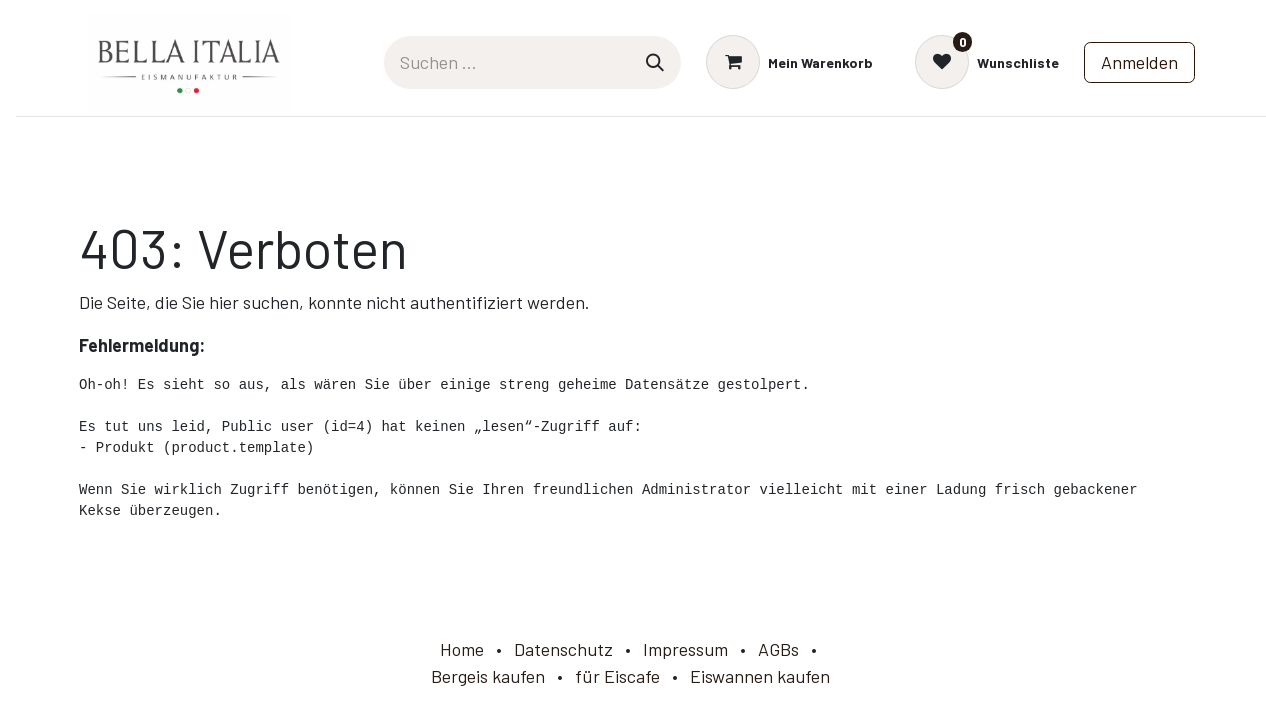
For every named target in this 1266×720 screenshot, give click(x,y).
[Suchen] (655, 62)
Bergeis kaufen (488, 676)
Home (462, 649)
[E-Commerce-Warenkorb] (789, 62)
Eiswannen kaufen (760, 676)
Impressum (685, 649)
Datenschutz (563, 649)
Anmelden (1139, 62)
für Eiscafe (617, 676)
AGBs (778, 649)
